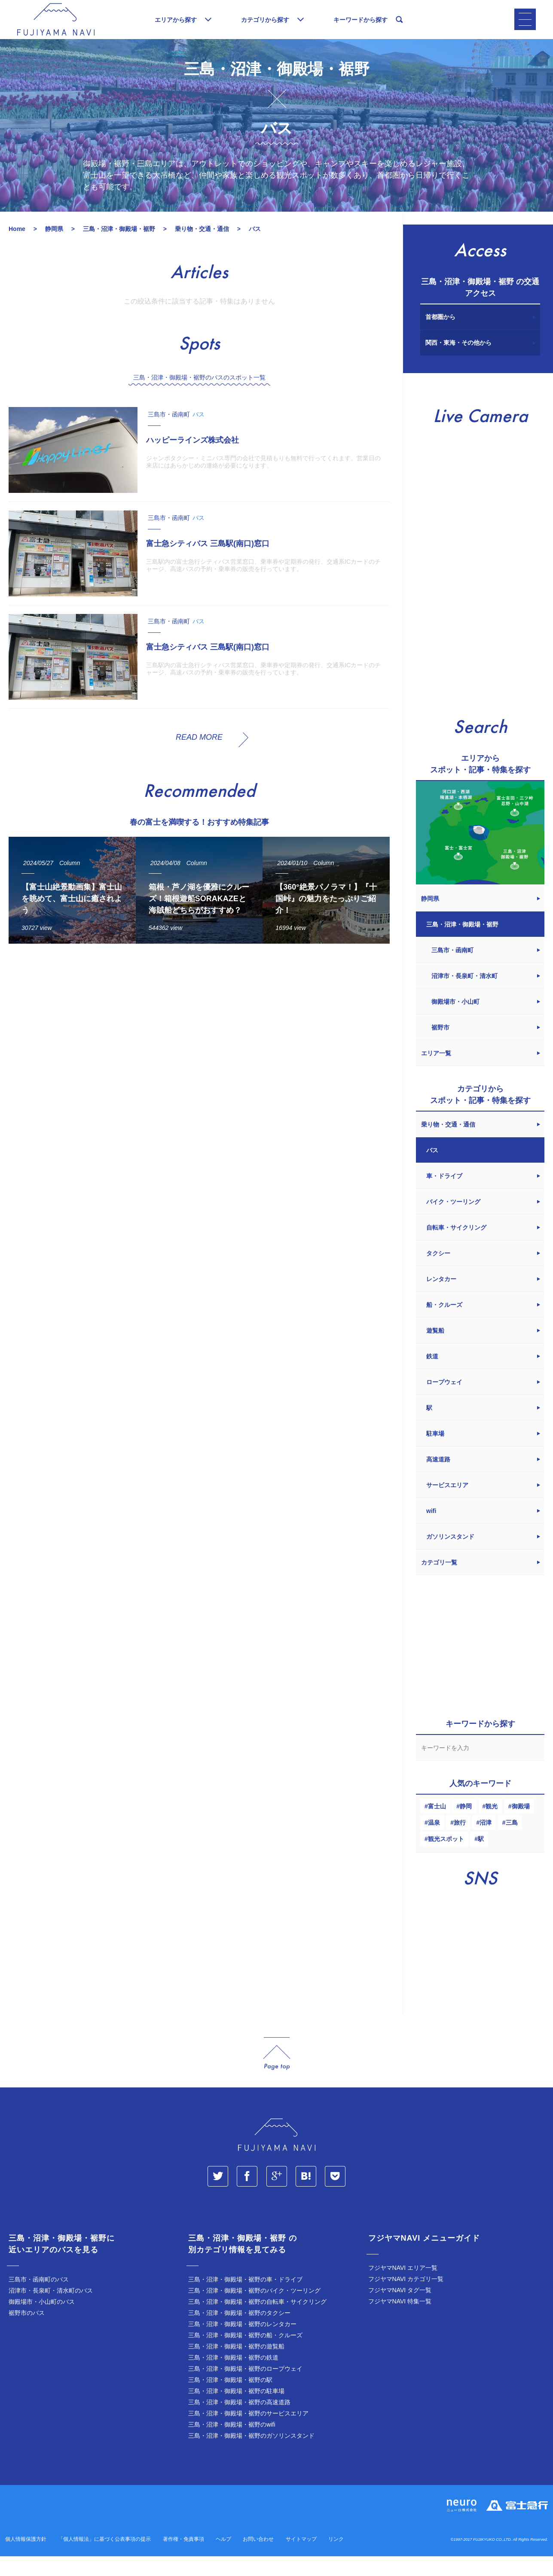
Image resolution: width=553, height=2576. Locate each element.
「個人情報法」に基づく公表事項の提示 (104, 2560)
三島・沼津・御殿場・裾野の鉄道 (233, 2379)
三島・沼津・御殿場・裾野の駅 (230, 2401)
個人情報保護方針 (25, 2560)
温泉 (434, 1843)
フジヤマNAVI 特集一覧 (400, 2322)
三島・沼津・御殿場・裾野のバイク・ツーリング (254, 2312)
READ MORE (199, 758)
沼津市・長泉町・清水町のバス (51, 2312)
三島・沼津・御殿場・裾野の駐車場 (236, 2412)
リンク (336, 2560)
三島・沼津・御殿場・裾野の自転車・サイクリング (257, 2323)
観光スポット (446, 1859)
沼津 (486, 1843)
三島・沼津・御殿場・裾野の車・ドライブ (245, 2300)
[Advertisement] (197, 1050)
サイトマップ (301, 2560)
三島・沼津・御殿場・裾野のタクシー (239, 2334)
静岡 (466, 1827)
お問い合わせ (258, 2560)
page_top (276, 2074)
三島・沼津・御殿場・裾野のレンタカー (242, 2345)
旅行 (460, 1843)
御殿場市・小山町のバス (42, 2323)
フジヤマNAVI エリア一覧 (403, 2289)
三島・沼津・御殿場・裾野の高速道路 (239, 2423)
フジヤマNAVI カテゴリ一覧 (406, 2300)
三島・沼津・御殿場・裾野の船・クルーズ (245, 2356)
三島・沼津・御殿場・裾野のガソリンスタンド (251, 2457)
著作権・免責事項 (183, 2560)
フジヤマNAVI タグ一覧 (400, 2311)
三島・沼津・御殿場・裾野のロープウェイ (245, 2390)
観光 (492, 1827)
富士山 (437, 1827)
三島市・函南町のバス (39, 2300)
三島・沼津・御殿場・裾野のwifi (231, 2445)
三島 (512, 1843)
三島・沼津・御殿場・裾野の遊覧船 (236, 2367)
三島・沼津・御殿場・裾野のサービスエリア (248, 2434)
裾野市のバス (27, 2334)
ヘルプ (223, 2560)
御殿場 (521, 1827)
